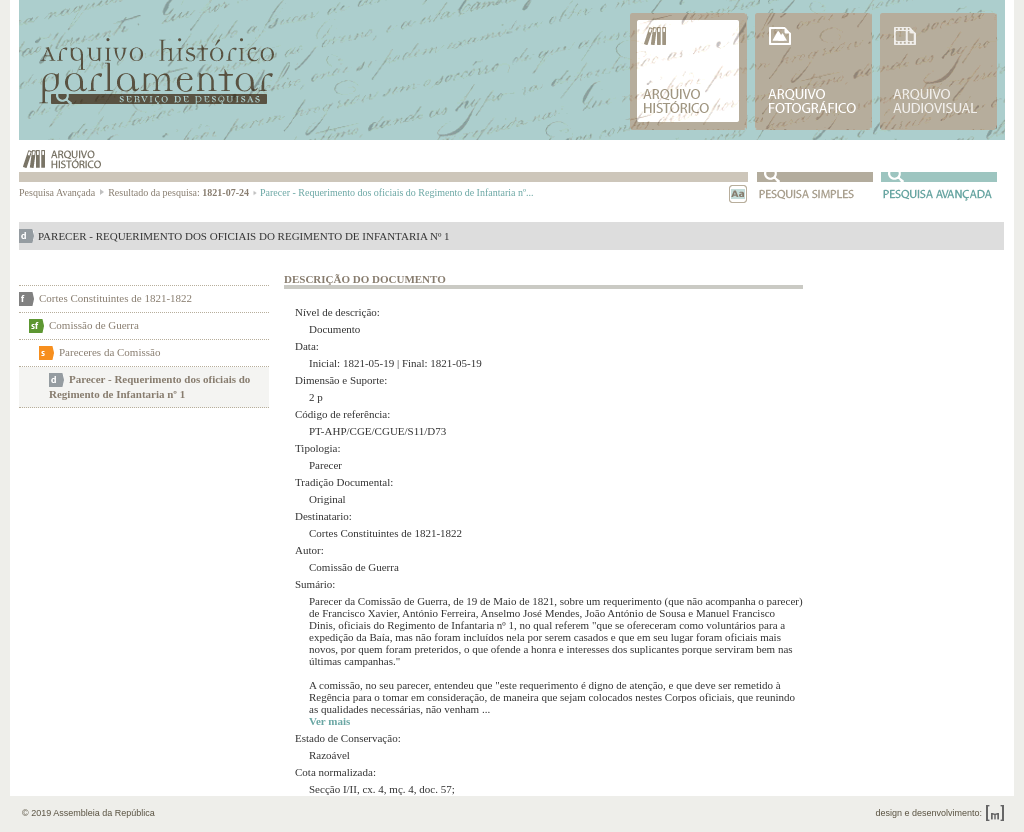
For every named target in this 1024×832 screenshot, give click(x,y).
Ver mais (329, 721)
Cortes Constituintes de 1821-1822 (115, 298)
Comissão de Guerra (94, 325)
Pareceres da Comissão (109, 352)
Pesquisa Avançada (62, 192)
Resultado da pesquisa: (182, 192)
